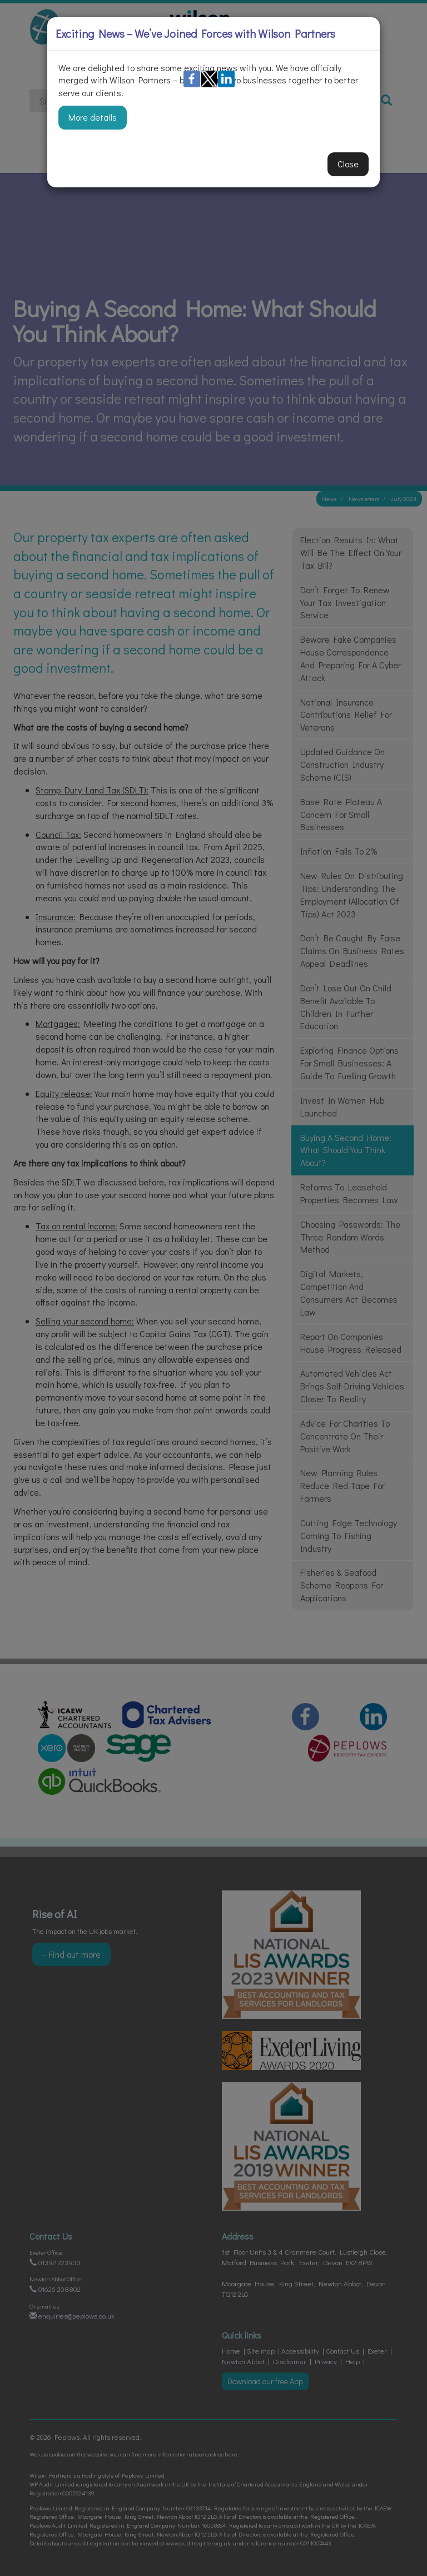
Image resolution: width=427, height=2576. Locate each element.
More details (92, 117)
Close (348, 164)
